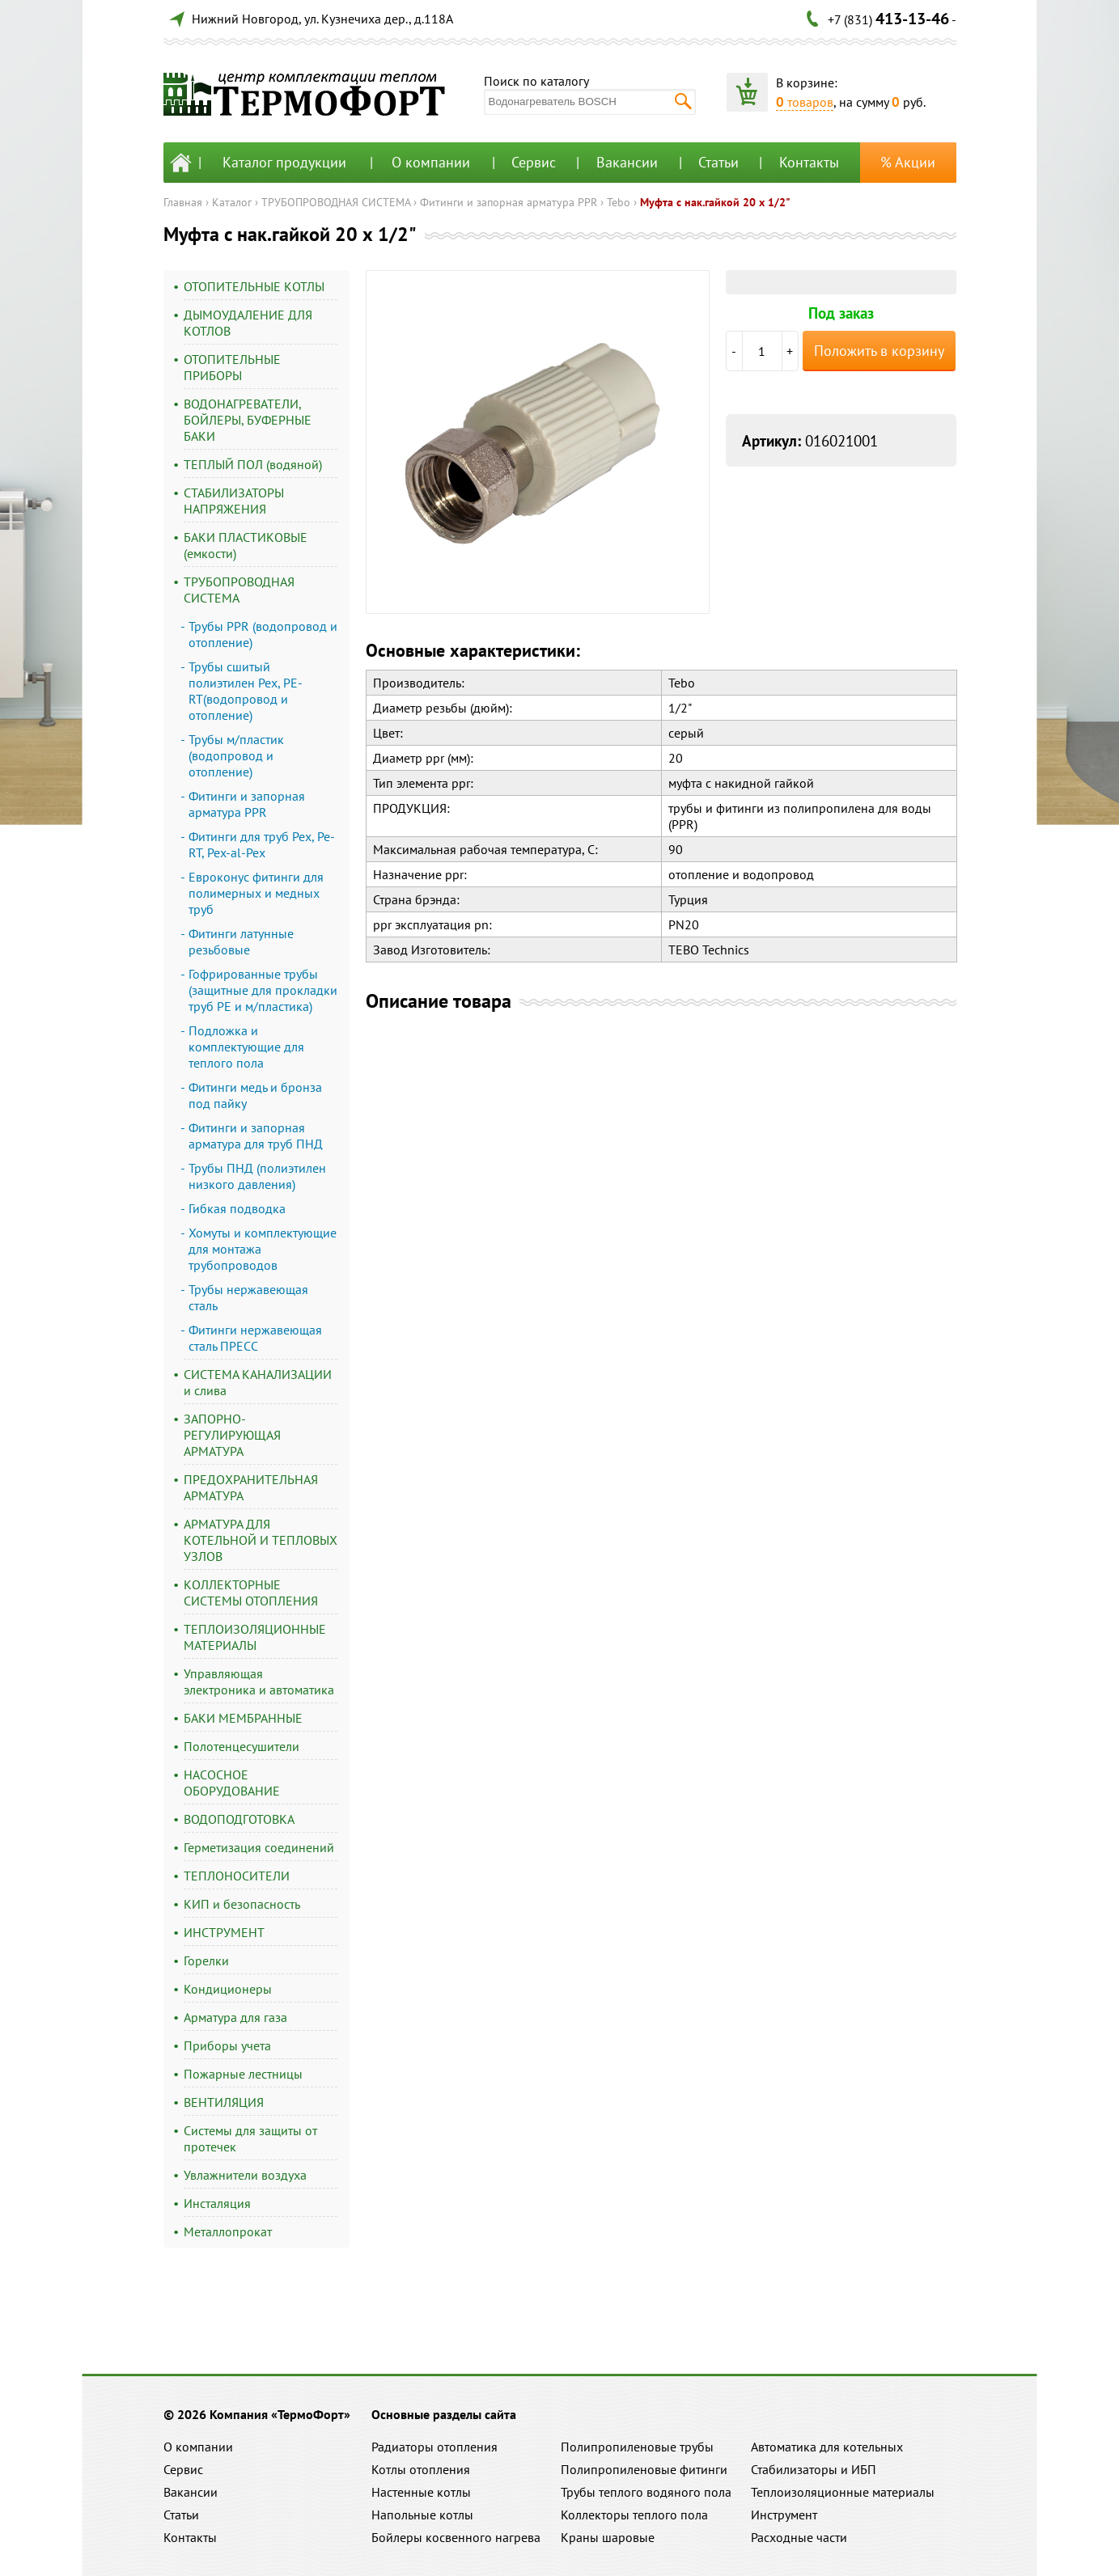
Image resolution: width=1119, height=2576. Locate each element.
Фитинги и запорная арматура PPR (508, 202)
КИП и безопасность (242, 1904)
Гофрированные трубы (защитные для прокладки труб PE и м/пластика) (263, 990)
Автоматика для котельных (827, 2447)
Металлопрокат (228, 2231)
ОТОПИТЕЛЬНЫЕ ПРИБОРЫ (232, 367)
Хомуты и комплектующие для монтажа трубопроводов (263, 1249)
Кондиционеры (228, 1989)
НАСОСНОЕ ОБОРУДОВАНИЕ (232, 1782)
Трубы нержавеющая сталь (248, 1297)
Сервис (533, 162)
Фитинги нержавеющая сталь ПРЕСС (255, 1338)
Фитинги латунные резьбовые (241, 941)
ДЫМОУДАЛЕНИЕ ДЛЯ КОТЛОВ (248, 323)
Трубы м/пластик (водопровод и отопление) (236, 755)
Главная (182, 202)
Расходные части (799, 2537)
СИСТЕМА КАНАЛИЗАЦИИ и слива (258, 1382)
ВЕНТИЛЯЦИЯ (224, 2102)
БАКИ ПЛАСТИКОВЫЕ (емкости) (245, 545)
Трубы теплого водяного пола (646, 2492)
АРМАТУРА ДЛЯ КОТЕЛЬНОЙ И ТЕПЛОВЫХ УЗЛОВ (260, 1540)
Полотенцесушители (241, 1746)
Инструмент (784, 2514)
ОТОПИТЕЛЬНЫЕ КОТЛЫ (254, 286)
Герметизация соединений (259, 1847)
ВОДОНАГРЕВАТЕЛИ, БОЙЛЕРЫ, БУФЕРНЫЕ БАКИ (248, 419)
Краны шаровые (608, 2537)
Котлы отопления (420, 2469)
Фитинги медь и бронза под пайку (255, 1095)
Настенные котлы (421, 2492)
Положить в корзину (879, 350)
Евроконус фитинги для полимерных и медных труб (256, 893)
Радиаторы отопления (434, 2447)
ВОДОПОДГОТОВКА (239, 1819)
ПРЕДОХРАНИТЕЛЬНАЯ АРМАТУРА (251, 1487)
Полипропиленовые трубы (637, 2447)
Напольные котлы (422, 2514)
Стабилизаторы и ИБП (813, 2469)
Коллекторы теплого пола (634, 2514)
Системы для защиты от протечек (250, 2138)
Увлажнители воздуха (245, 2175)
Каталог (232, 202)
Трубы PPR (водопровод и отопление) (263, 634)
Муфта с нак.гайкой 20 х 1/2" (715, 202)
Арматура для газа (235, 2017)
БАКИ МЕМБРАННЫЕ (243, 1718)
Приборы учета (227, 2045)
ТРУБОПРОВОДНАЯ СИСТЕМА (335, 202)
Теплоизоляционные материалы (843, 2492)
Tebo (618, 202)
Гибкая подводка (237, 1208)
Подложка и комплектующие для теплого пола (246, 1046)
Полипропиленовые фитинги (644, 2469)
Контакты (809, 162)
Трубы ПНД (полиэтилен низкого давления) (257, 1176)
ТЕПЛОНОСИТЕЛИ (237, 1875)
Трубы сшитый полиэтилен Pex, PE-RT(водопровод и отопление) (246, 690)
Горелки (206, 1960)
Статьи (718, 162)
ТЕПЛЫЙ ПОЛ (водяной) (253, 464)
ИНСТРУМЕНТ (224, 1932)
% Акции (907, 162)
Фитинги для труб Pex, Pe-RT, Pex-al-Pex (262, 844)
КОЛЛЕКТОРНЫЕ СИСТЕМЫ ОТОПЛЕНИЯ (251, 1592)
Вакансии (627, 162)
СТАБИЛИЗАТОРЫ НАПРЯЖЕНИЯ (234, 500)
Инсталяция (217, 2203)
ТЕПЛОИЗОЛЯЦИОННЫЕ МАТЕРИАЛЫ (255, 1637)
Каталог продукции (284, 162)
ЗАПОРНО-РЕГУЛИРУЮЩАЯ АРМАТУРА (232, 1435)
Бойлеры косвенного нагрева (455, 2537)
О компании (431, 162)
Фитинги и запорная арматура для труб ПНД (256, 1135)
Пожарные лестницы (243, 2074)
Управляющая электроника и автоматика (259, 1681)
